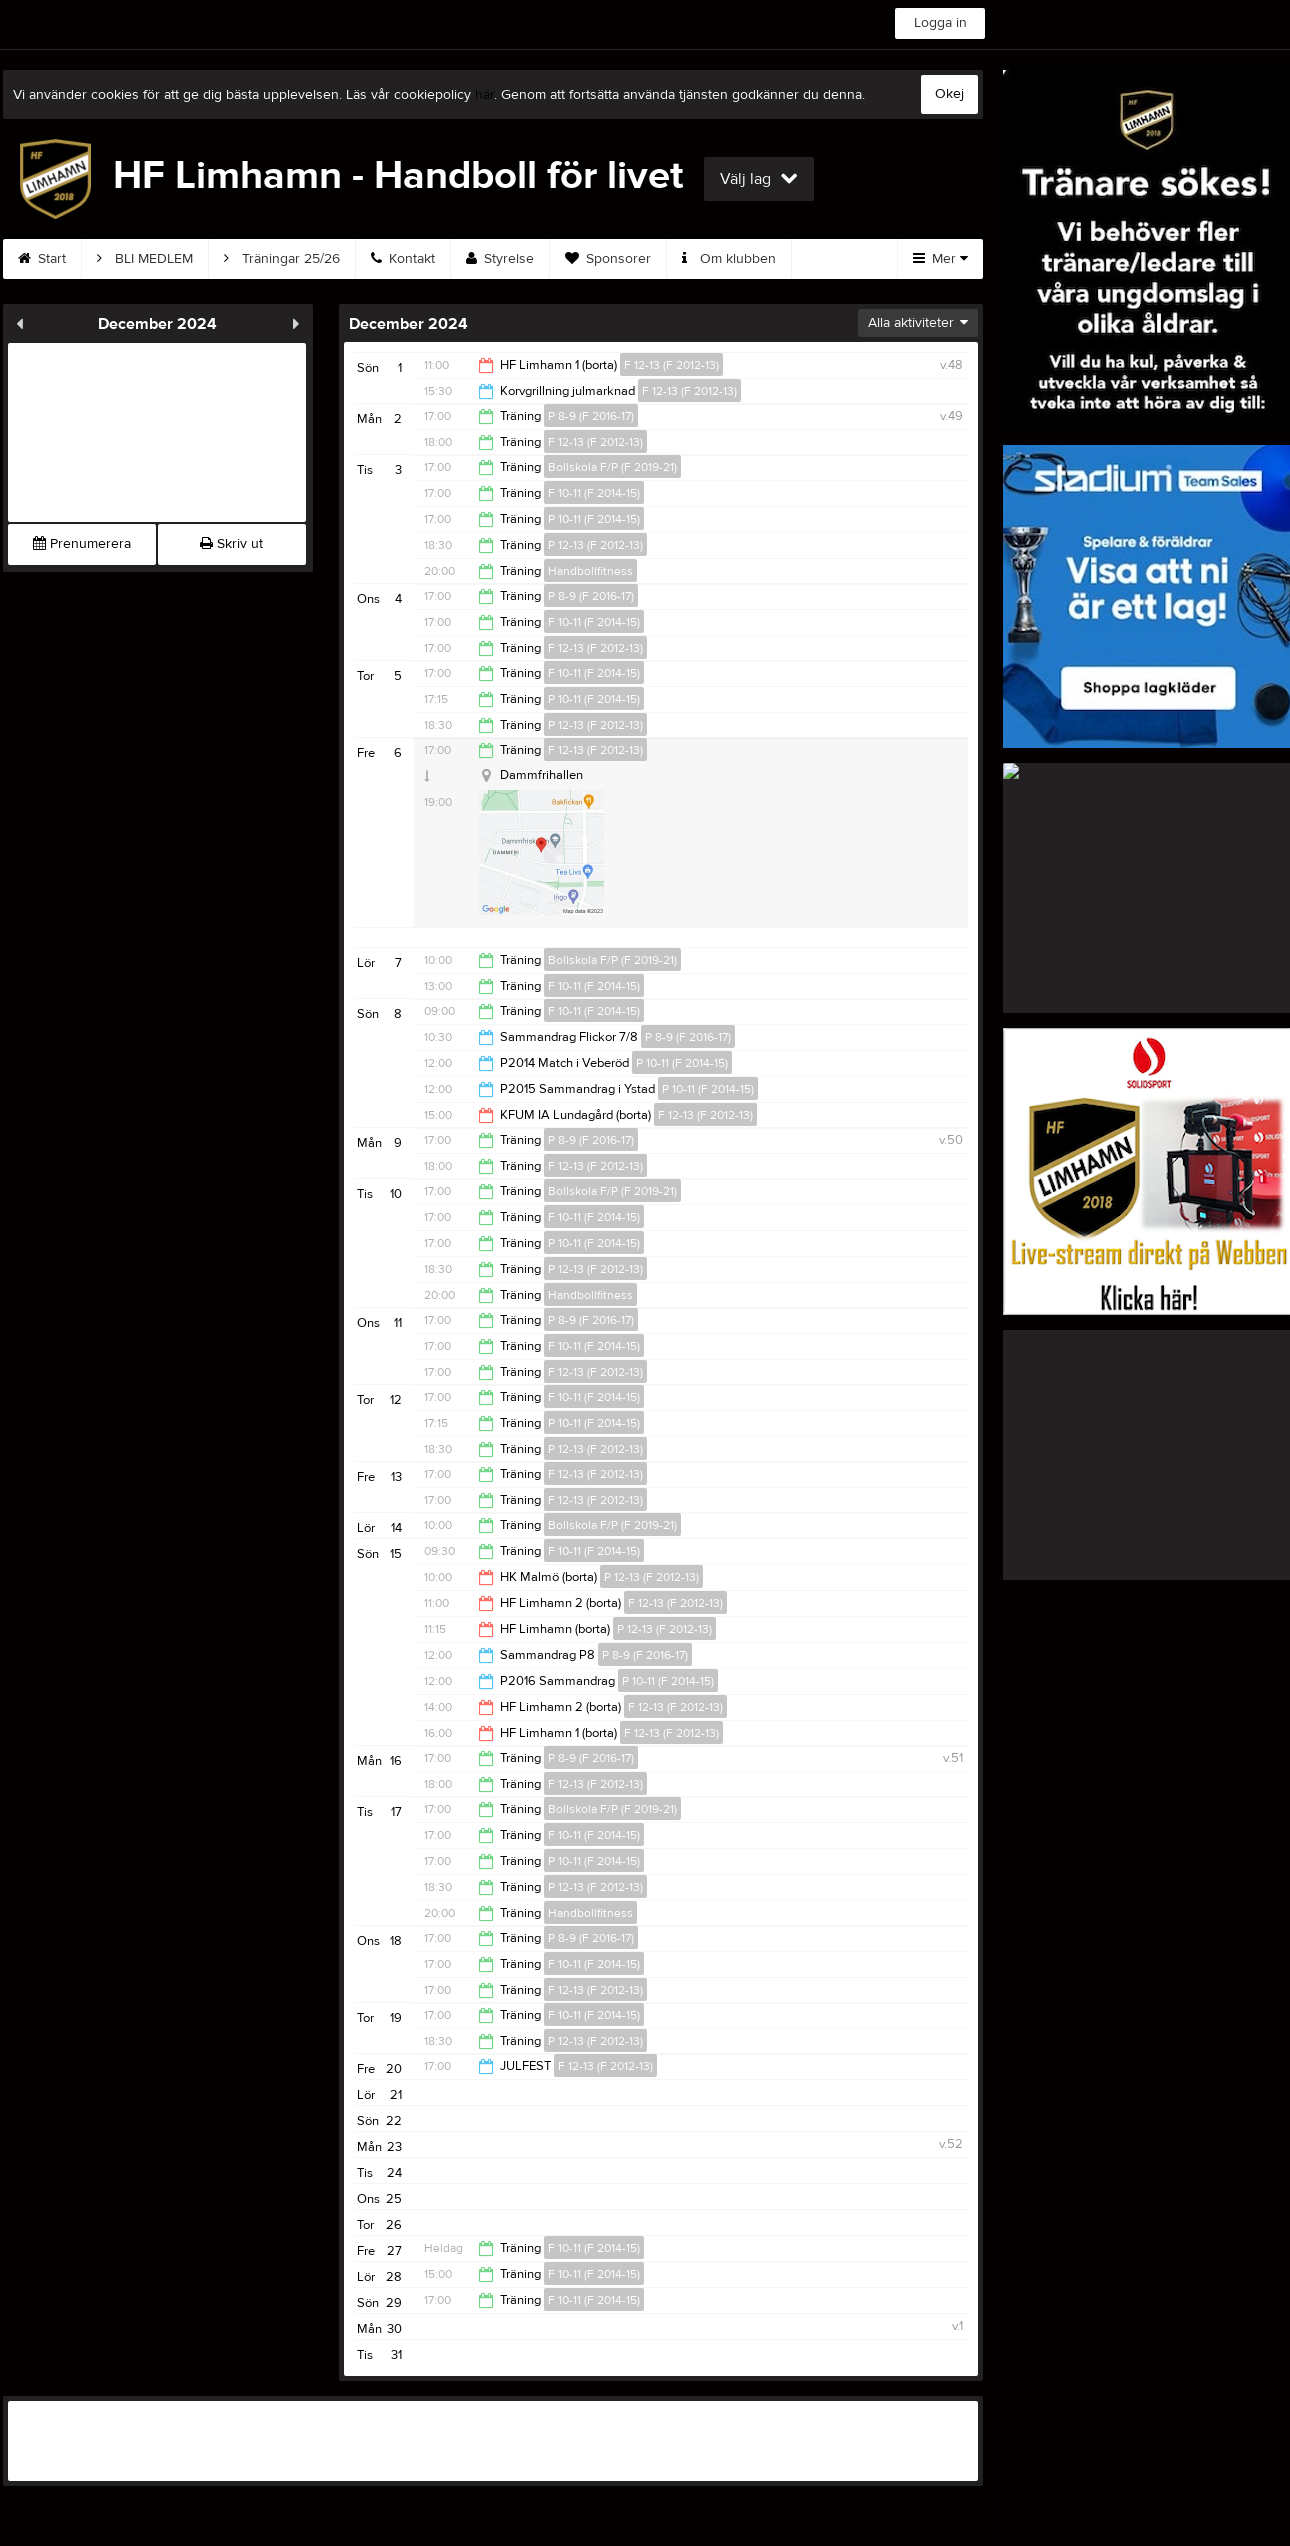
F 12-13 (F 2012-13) (671, 365)
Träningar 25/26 (282, 259)
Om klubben (729, 259)
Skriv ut (231, 544)
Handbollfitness (590, 571)
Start (42, 259)
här (484, 95)
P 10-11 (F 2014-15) (594, 519)
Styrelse (500, 259)
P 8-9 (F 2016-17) (591, 416)
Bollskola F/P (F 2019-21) (612, 467)
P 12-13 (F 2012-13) (595, 545)
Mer (940, 259)
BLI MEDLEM (145, 259)
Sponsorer (608, 259)
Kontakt (403, 259)
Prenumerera (82, 544)
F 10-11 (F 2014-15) (594, 493)
